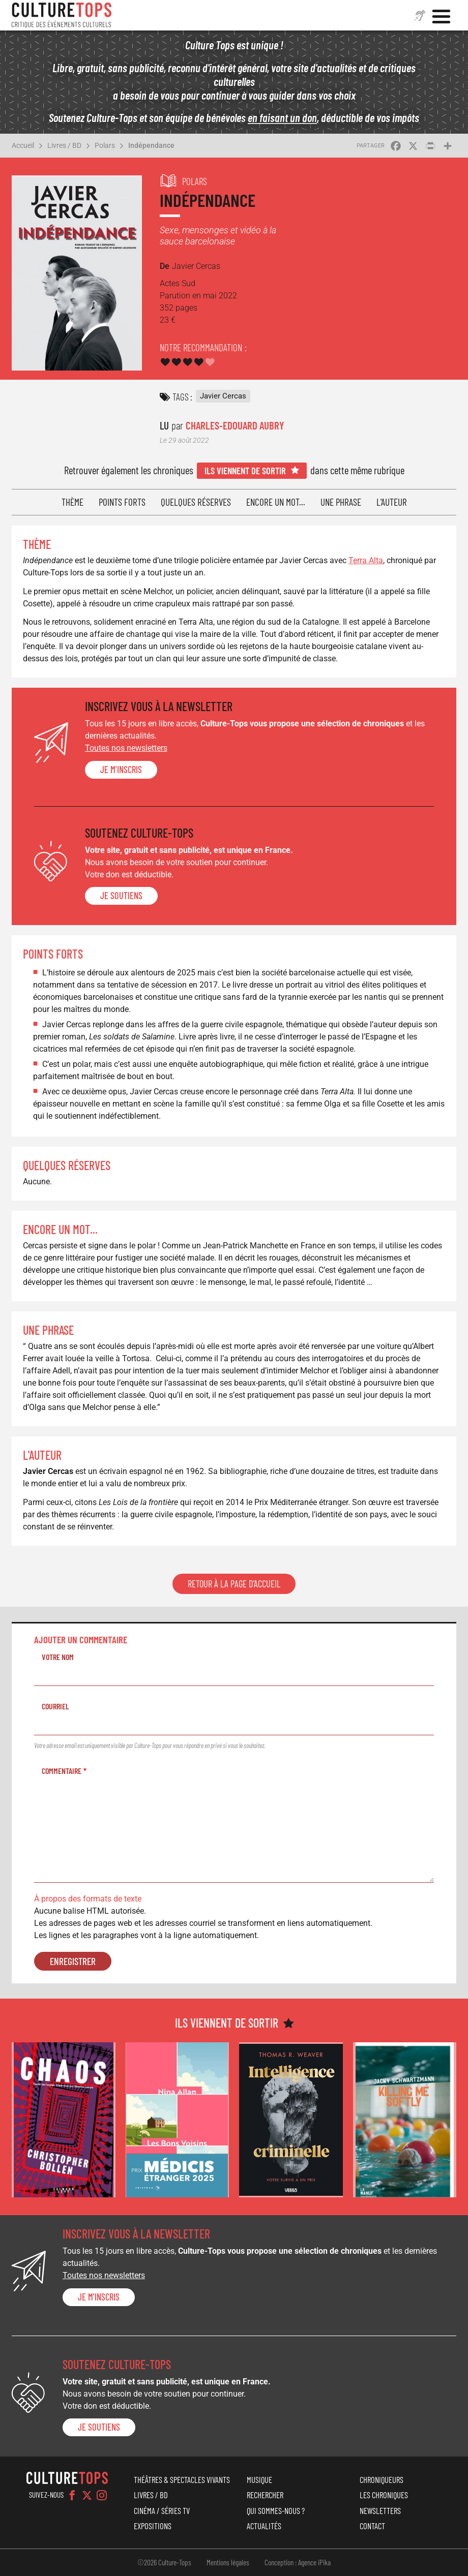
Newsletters (380, 2510)
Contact (372, 2526)
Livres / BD (64, 145)
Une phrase (340, 502)
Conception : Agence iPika (298, 2562)
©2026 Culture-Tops (164, 2562)
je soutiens (121, 895)
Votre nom (58, 1657)
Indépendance (151, 145)
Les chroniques (384, 2495)
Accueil (23, 145)
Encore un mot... (275, 502)
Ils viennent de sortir (245, 470)
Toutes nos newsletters (126, 748)
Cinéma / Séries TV (162, 2510)
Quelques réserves (196, 502)
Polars (105, 145)
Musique (259, 2479)
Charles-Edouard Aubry (235, 425)
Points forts (122, 502)
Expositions (152, 2526)
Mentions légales (228, 2562)
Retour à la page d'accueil (234, 1583)
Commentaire (61, 1770)
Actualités (264, 2526)
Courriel (55, 1706)
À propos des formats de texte (87, 1899)
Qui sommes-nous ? (276, 2510)
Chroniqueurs (381, 2479)
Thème (72, 502)
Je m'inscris (121, 769)
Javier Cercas (223, 396)
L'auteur (391, 502)
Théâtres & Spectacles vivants (182, 2479)
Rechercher (265, 2495)
